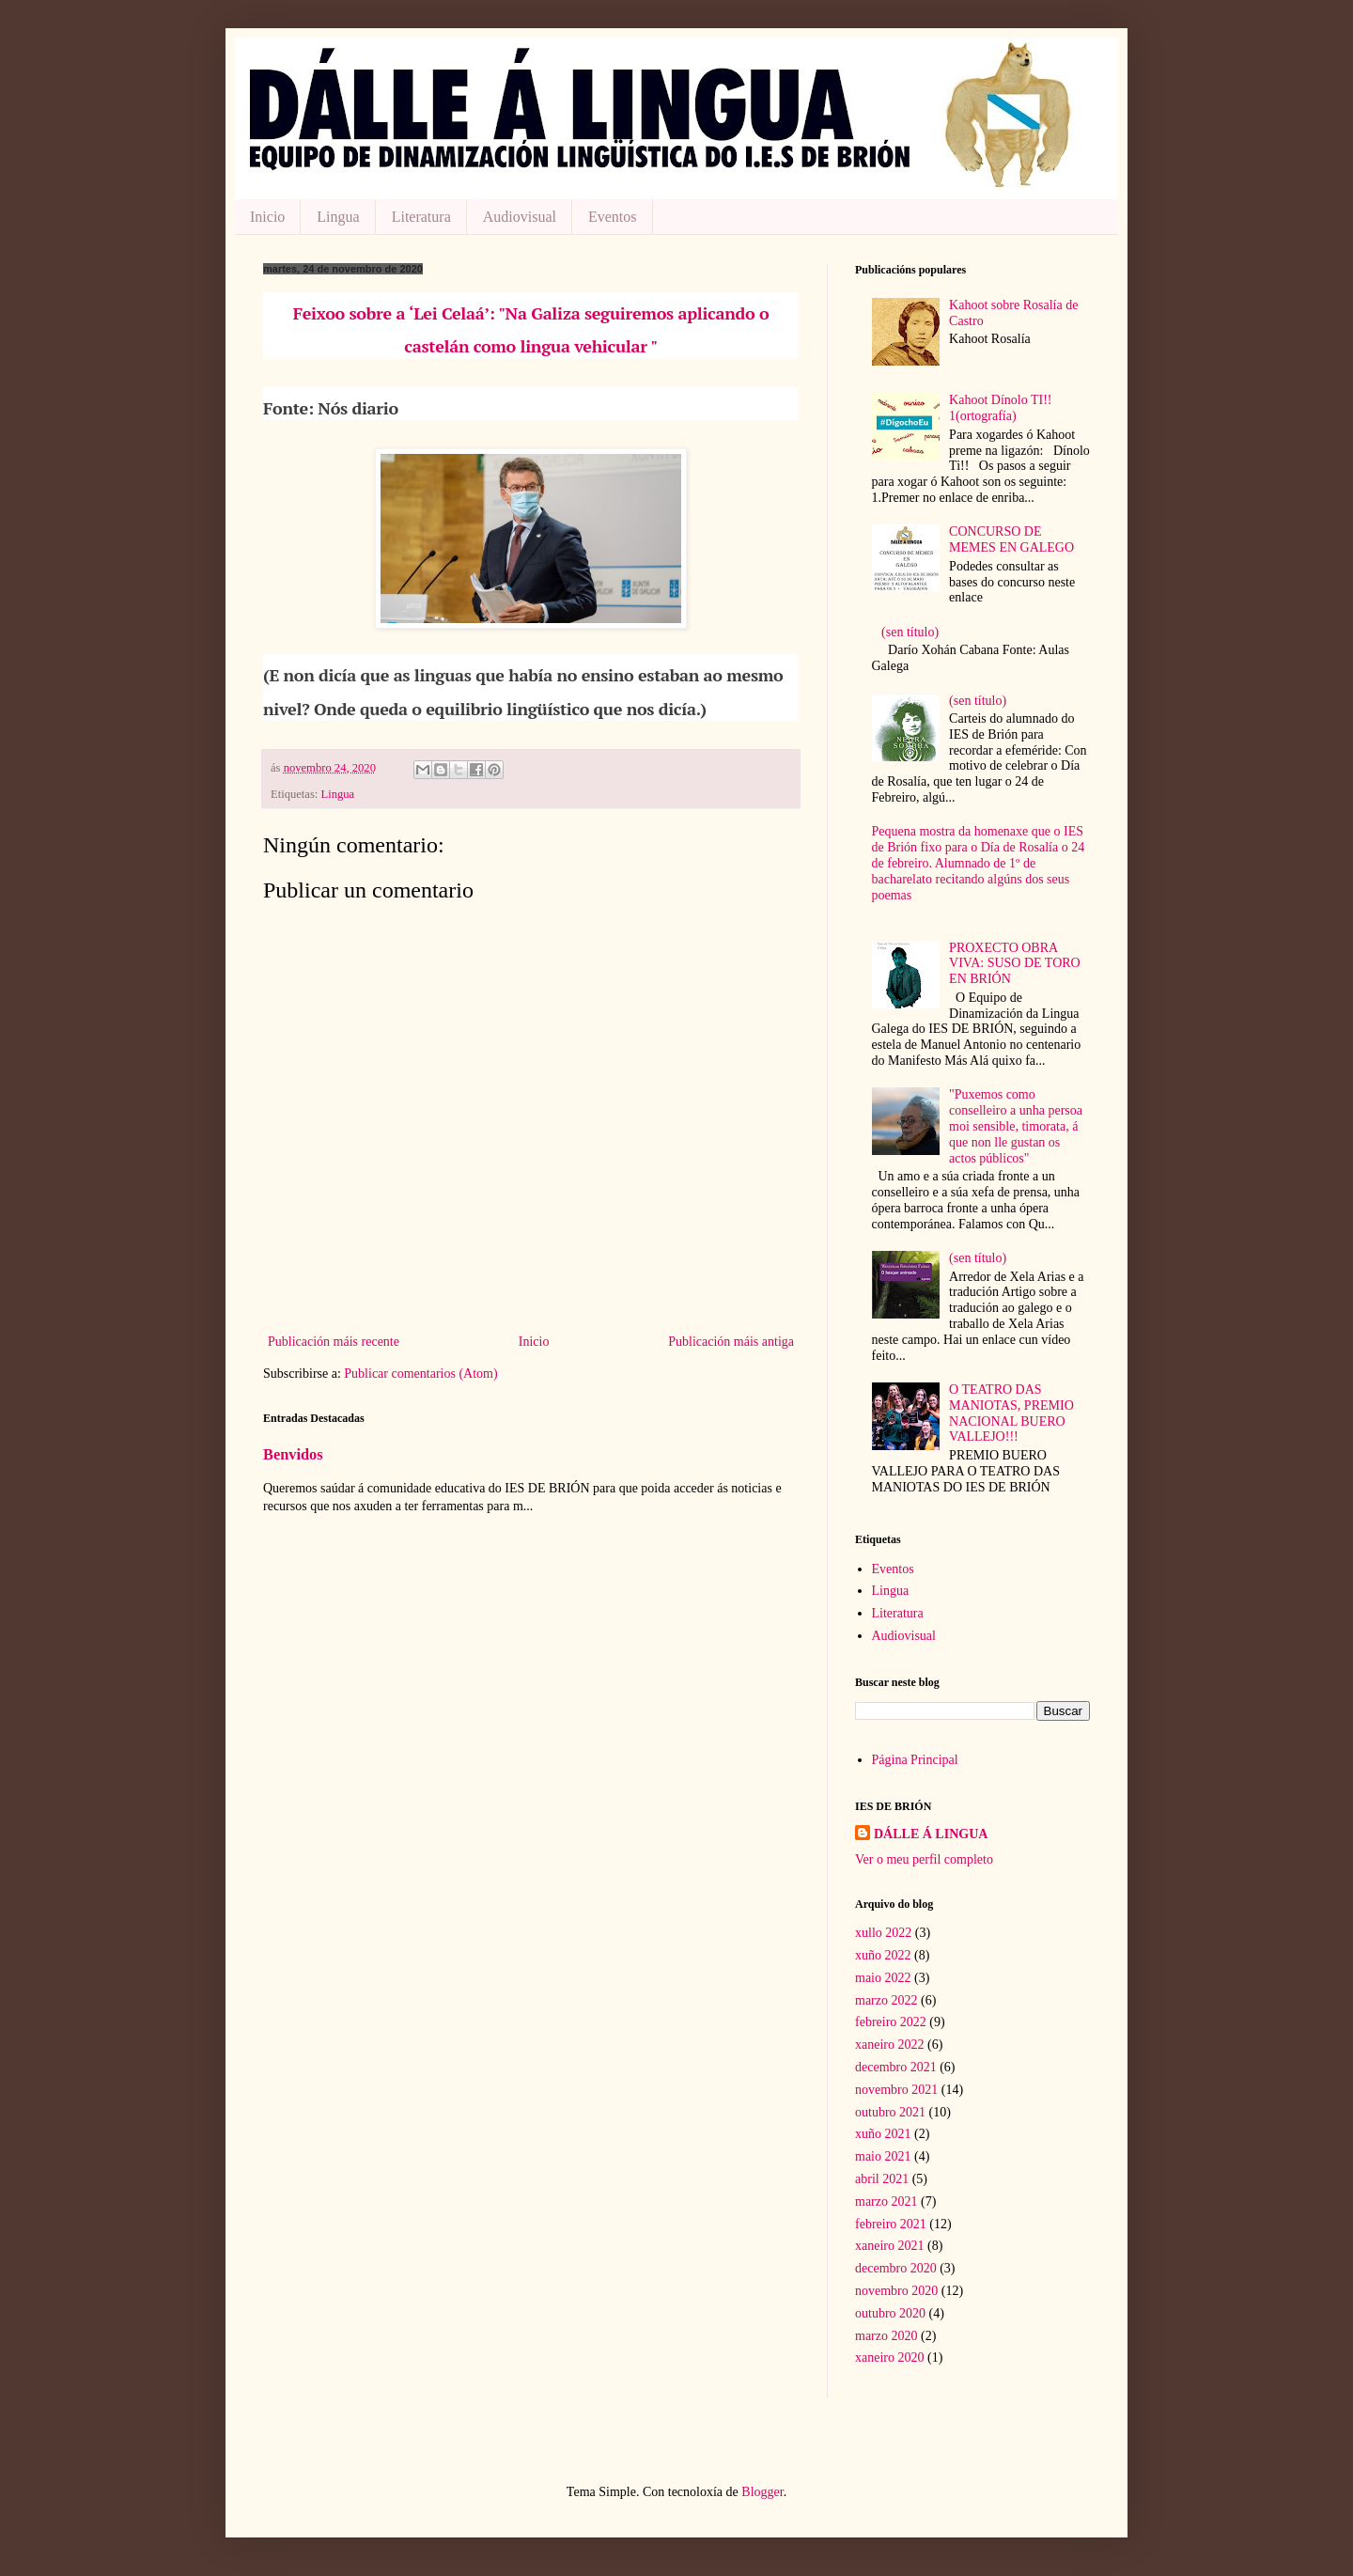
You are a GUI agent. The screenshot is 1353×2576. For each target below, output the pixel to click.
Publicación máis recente (333, 1342)
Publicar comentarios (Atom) (420, 1373)
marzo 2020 (886, 2336)
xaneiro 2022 (889, 2044)
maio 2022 (883, 1978)
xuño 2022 (883, 1955)
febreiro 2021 (890, 2224)
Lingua (338, 217)
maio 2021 (883, 2156)
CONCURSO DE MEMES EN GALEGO (1011, 539)
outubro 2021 (890, 2112)
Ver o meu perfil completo (924, 1859)
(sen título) (910, 632)
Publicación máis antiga (731, 1342)
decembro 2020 (896, 2268)
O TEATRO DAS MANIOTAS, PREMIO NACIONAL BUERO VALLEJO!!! (1011, 1413)
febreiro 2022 (890, 2022)
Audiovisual (519, 217)
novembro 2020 (896, 2291)
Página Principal (915, 1760)
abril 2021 (882, 2179)
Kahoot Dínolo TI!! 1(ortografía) (1000, 408)
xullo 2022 (883, 1933)
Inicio (267, 217)
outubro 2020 (890, 2313)
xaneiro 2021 (889, 2246)
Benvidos (293, 1454)
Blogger (762, 2492)
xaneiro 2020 (889, 2357)
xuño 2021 (883, 2134)
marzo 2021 (886, 2201)
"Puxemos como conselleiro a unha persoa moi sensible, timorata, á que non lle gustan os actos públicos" (1015, 1125)
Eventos (612, 217)
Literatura (421, 217)
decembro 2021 (896, 2067)
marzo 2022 (886, 2000)
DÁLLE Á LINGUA (931, 1834)
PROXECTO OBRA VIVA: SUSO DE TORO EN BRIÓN (1015, 964)
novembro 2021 (896, 2090)
